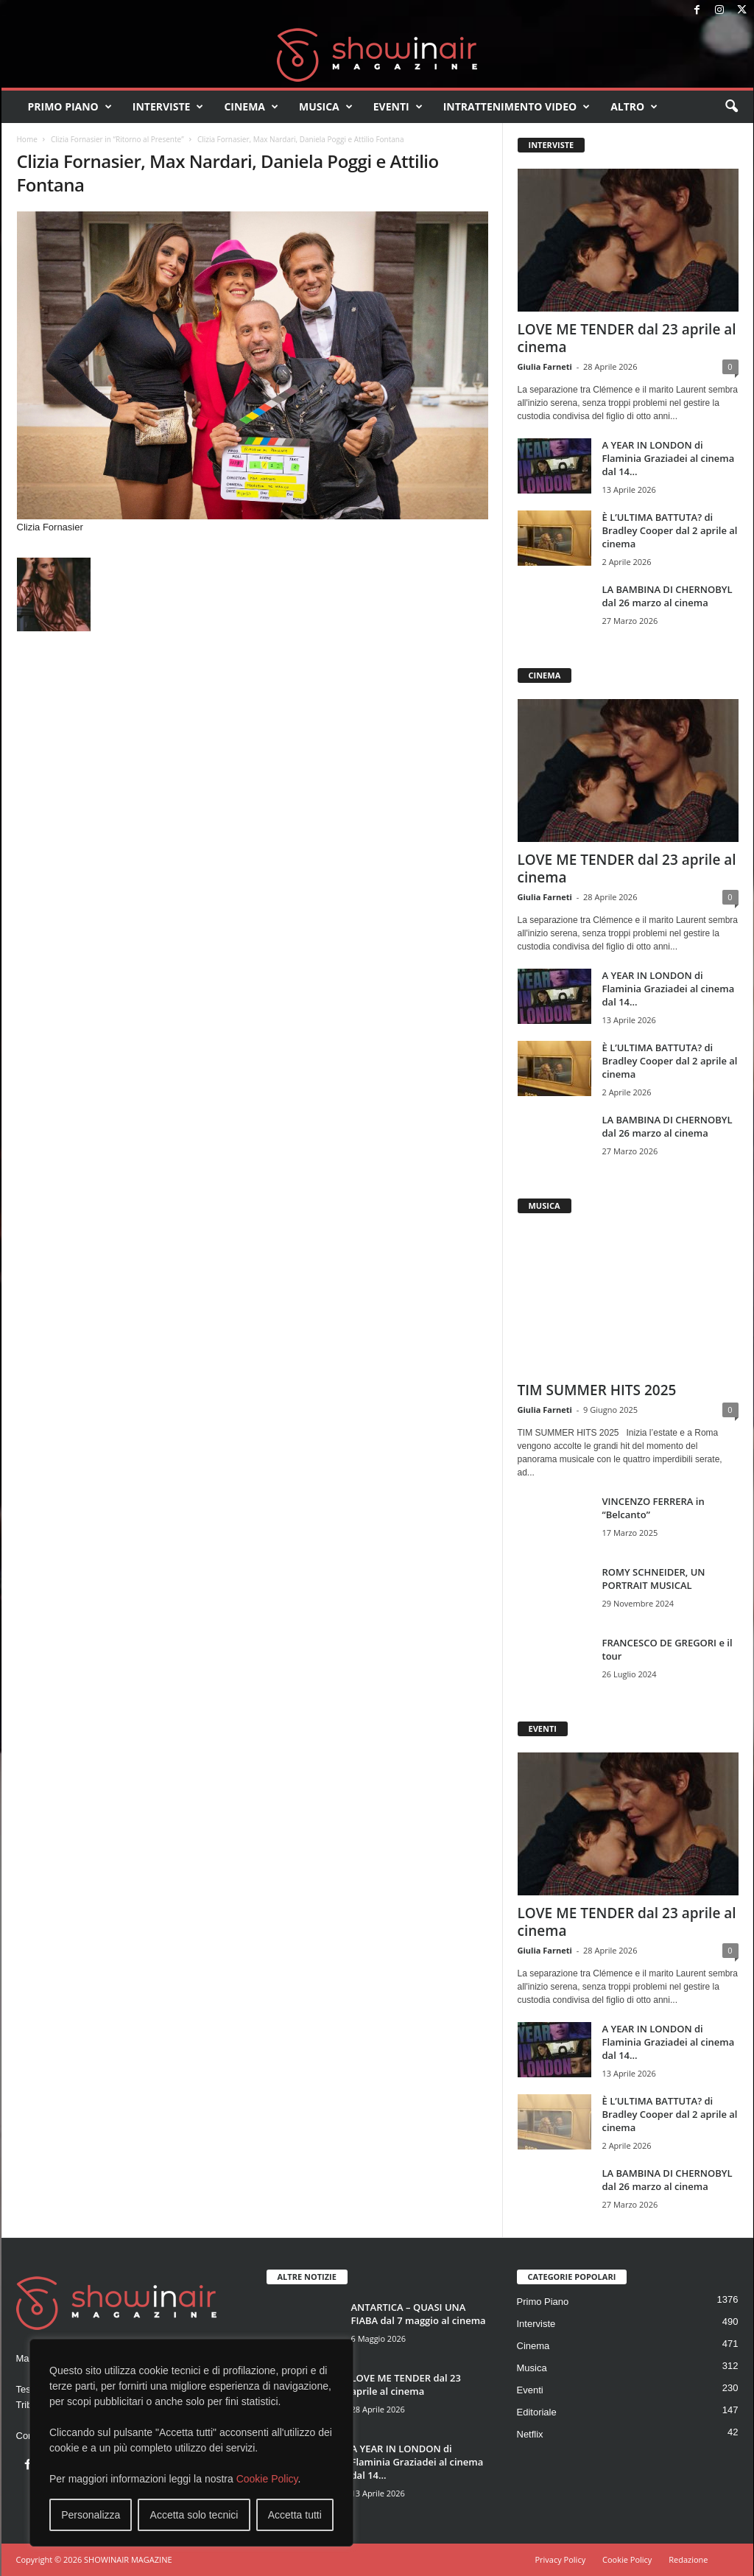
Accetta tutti (295, 2515)
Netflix (530, 2434)
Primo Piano (70, 107)
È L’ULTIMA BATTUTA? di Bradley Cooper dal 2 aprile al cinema (670, 530)
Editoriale (537, 2412)
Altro (634, 107)
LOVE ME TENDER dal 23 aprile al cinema (627, 338)
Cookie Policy (267, 2479)
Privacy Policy (560, 2559)
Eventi (398, 107)
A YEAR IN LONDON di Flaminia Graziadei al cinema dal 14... (668, 458)
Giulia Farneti (545, 366)
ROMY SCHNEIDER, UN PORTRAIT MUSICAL (653, 1578)
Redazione (688, 2559)
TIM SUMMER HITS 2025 (597, 1390)
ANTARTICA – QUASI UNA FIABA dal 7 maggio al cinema (418, 2313)
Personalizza (90, 2515)
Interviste (168, 107)
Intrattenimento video (517, 107)
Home (27, 139)
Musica (326, 107)
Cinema (251, 107)
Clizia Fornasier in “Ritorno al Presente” (117, 139)
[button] (731, 107)
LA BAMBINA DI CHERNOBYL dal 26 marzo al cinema (667, 596)
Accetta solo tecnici (194, 2515)
